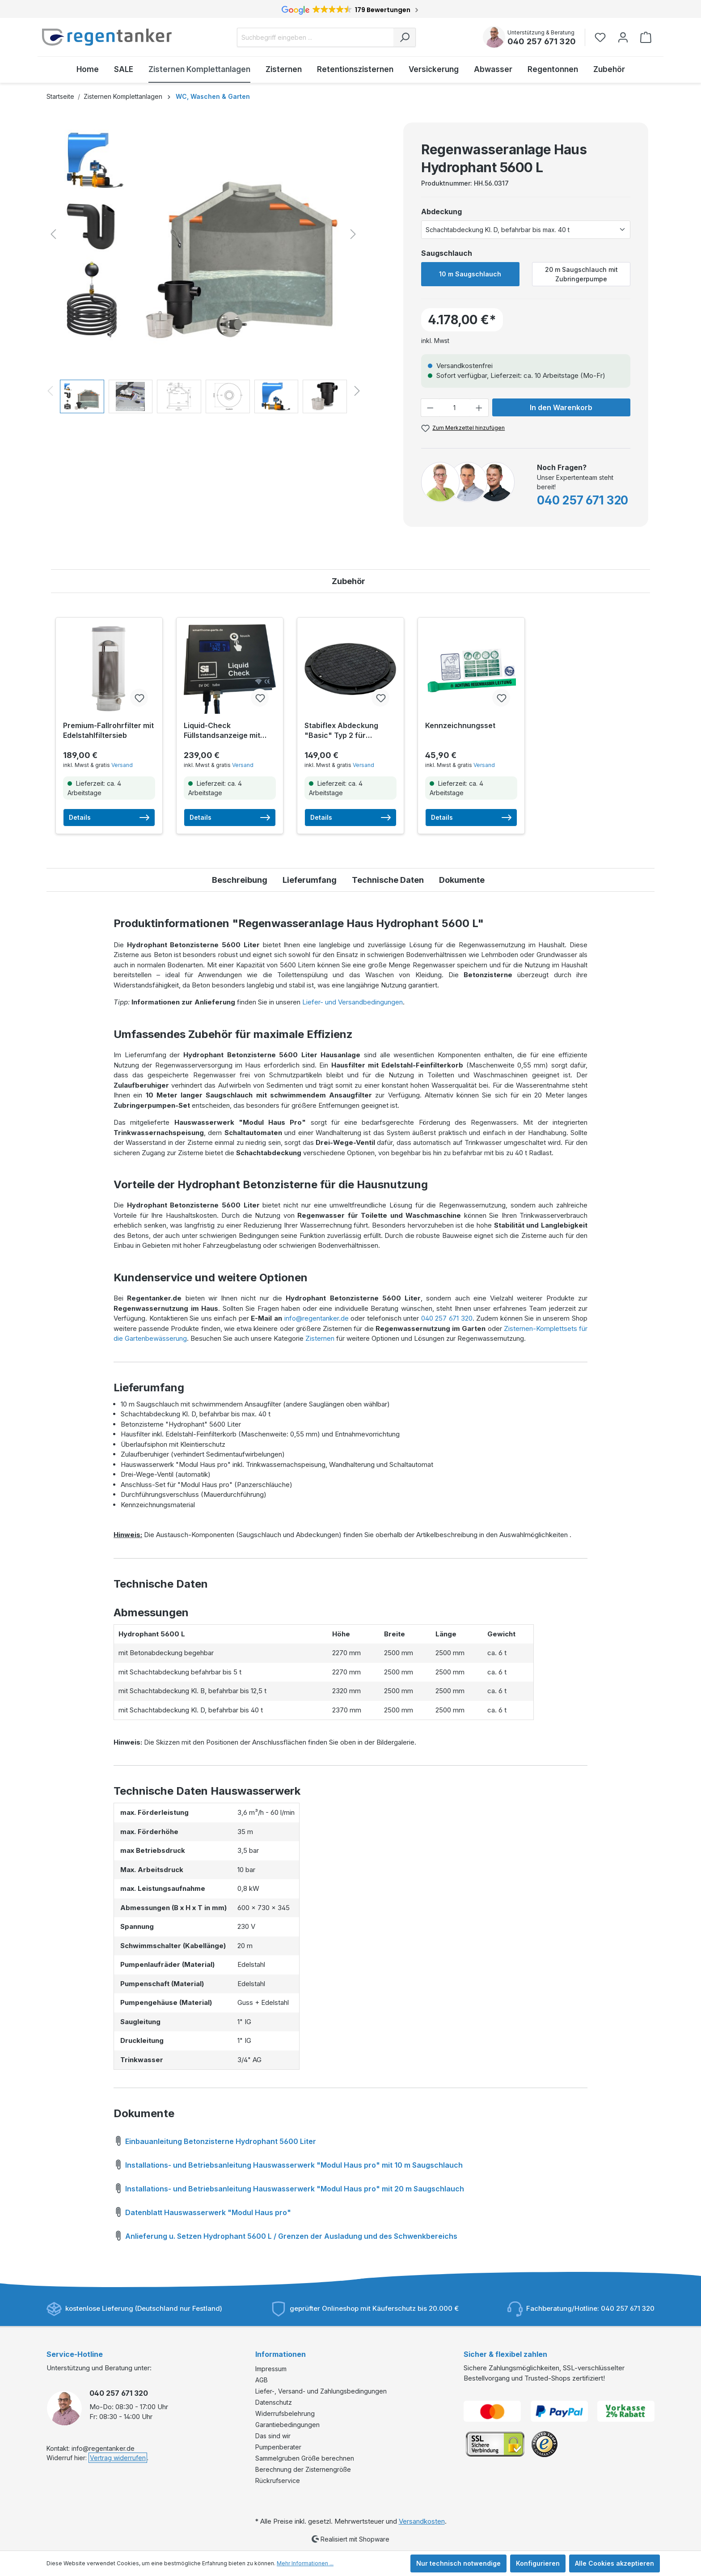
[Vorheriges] (53, 234)
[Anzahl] (455, 407)
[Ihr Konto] (623, 37)
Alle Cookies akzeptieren (614, 2563)
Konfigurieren (538, 2563)
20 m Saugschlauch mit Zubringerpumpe (581, 274)
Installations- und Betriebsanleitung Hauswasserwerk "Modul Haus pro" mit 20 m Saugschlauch (289, 2187)
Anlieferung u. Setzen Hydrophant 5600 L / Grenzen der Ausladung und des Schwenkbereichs (285, 2235)
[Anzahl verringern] (430, 407)
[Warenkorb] (645, 37)
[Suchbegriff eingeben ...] (315, 37)
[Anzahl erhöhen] (479, 407)
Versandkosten (422, 2521)
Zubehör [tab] (348, 581)
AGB (261, 2380)
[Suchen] (404, 37)
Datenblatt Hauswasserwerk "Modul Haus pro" (202, 2211)
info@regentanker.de (316, 1318)
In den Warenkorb (561, 407)
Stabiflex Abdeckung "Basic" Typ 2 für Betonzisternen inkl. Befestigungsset (341, 730)
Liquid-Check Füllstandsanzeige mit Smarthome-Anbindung (225, 730)
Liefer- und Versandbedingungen (352, 1002)
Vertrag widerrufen (118, 2458)
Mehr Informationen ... (305, 2563)
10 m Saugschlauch (470, 274)
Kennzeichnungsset (460, 725)
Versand (122, 765)
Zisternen (319, 1338)
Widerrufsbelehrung (285, 2413)
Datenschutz (273, 2402)
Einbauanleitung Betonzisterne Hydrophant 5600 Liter (215, 2140)
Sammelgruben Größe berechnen (304, 2458)
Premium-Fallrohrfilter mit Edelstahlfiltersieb (108, 730)
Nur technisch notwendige (458, 2563)
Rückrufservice (277, 2480)
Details (109, 817)
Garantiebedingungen (287, 2424)
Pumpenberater (278, 2447)
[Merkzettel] (603, 37)
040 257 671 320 (541, 41)
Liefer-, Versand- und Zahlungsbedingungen (321, 2391)
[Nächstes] (353, 234)
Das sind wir (273, 2436)
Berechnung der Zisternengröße (303, 2469)
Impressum (271, 2369)
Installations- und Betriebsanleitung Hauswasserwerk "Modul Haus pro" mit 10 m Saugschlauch (288, 2163)
